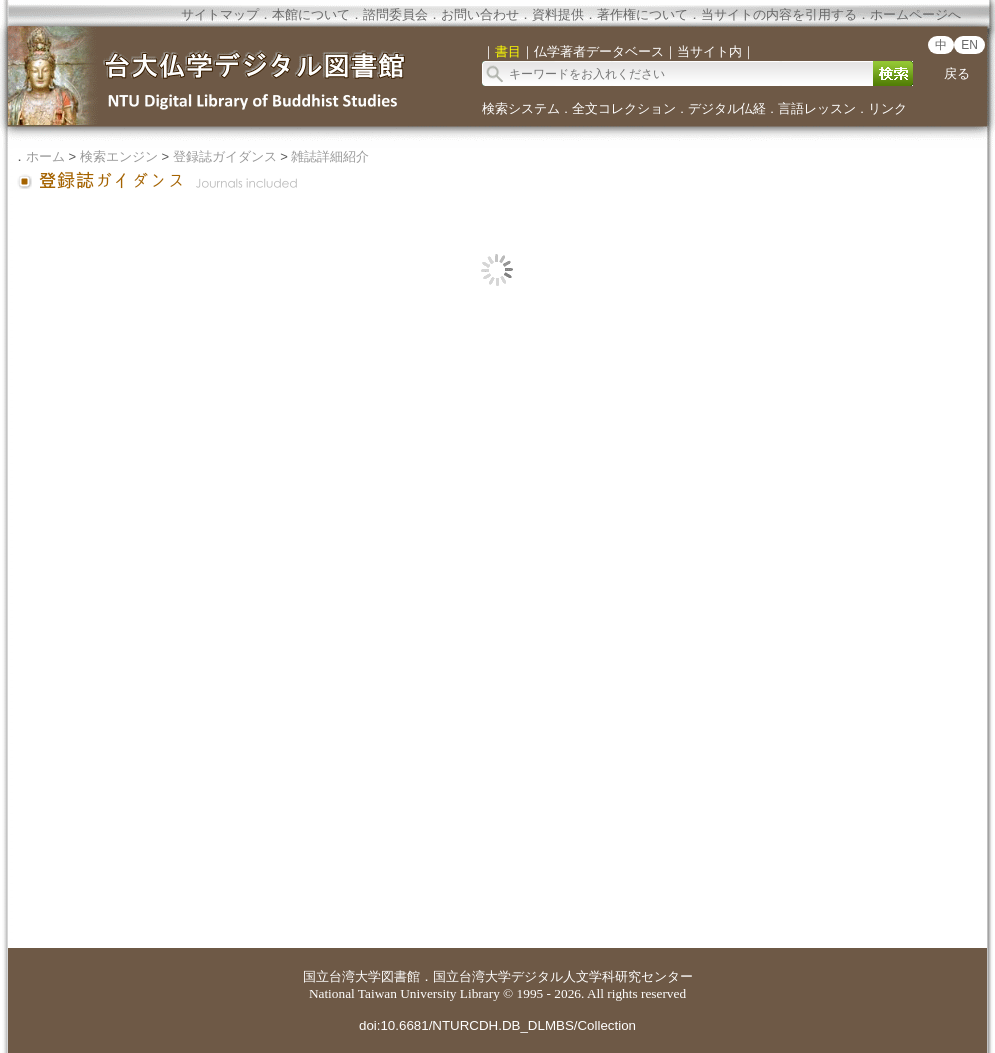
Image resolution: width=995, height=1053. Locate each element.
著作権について (642, 14)
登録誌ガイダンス (225, 156)
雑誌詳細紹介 (330, 156)
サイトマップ (220, 14)
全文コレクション (624, 108)
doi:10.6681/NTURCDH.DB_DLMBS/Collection (497, 1025)
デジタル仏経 (727, 108)
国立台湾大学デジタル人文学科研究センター (563, 976)
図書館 (400, 976)
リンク (887, 108)
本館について (311, 14)
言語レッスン (817, 108)
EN (969, 45)
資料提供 (558, 14)
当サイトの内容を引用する (779, 14)
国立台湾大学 (342, 976)
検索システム (521, 108)
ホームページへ (915, 14)
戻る (957, 73)
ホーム (45, 156)
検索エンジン (119, 156)
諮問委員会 (395, 14)
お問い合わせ (480, 14)
